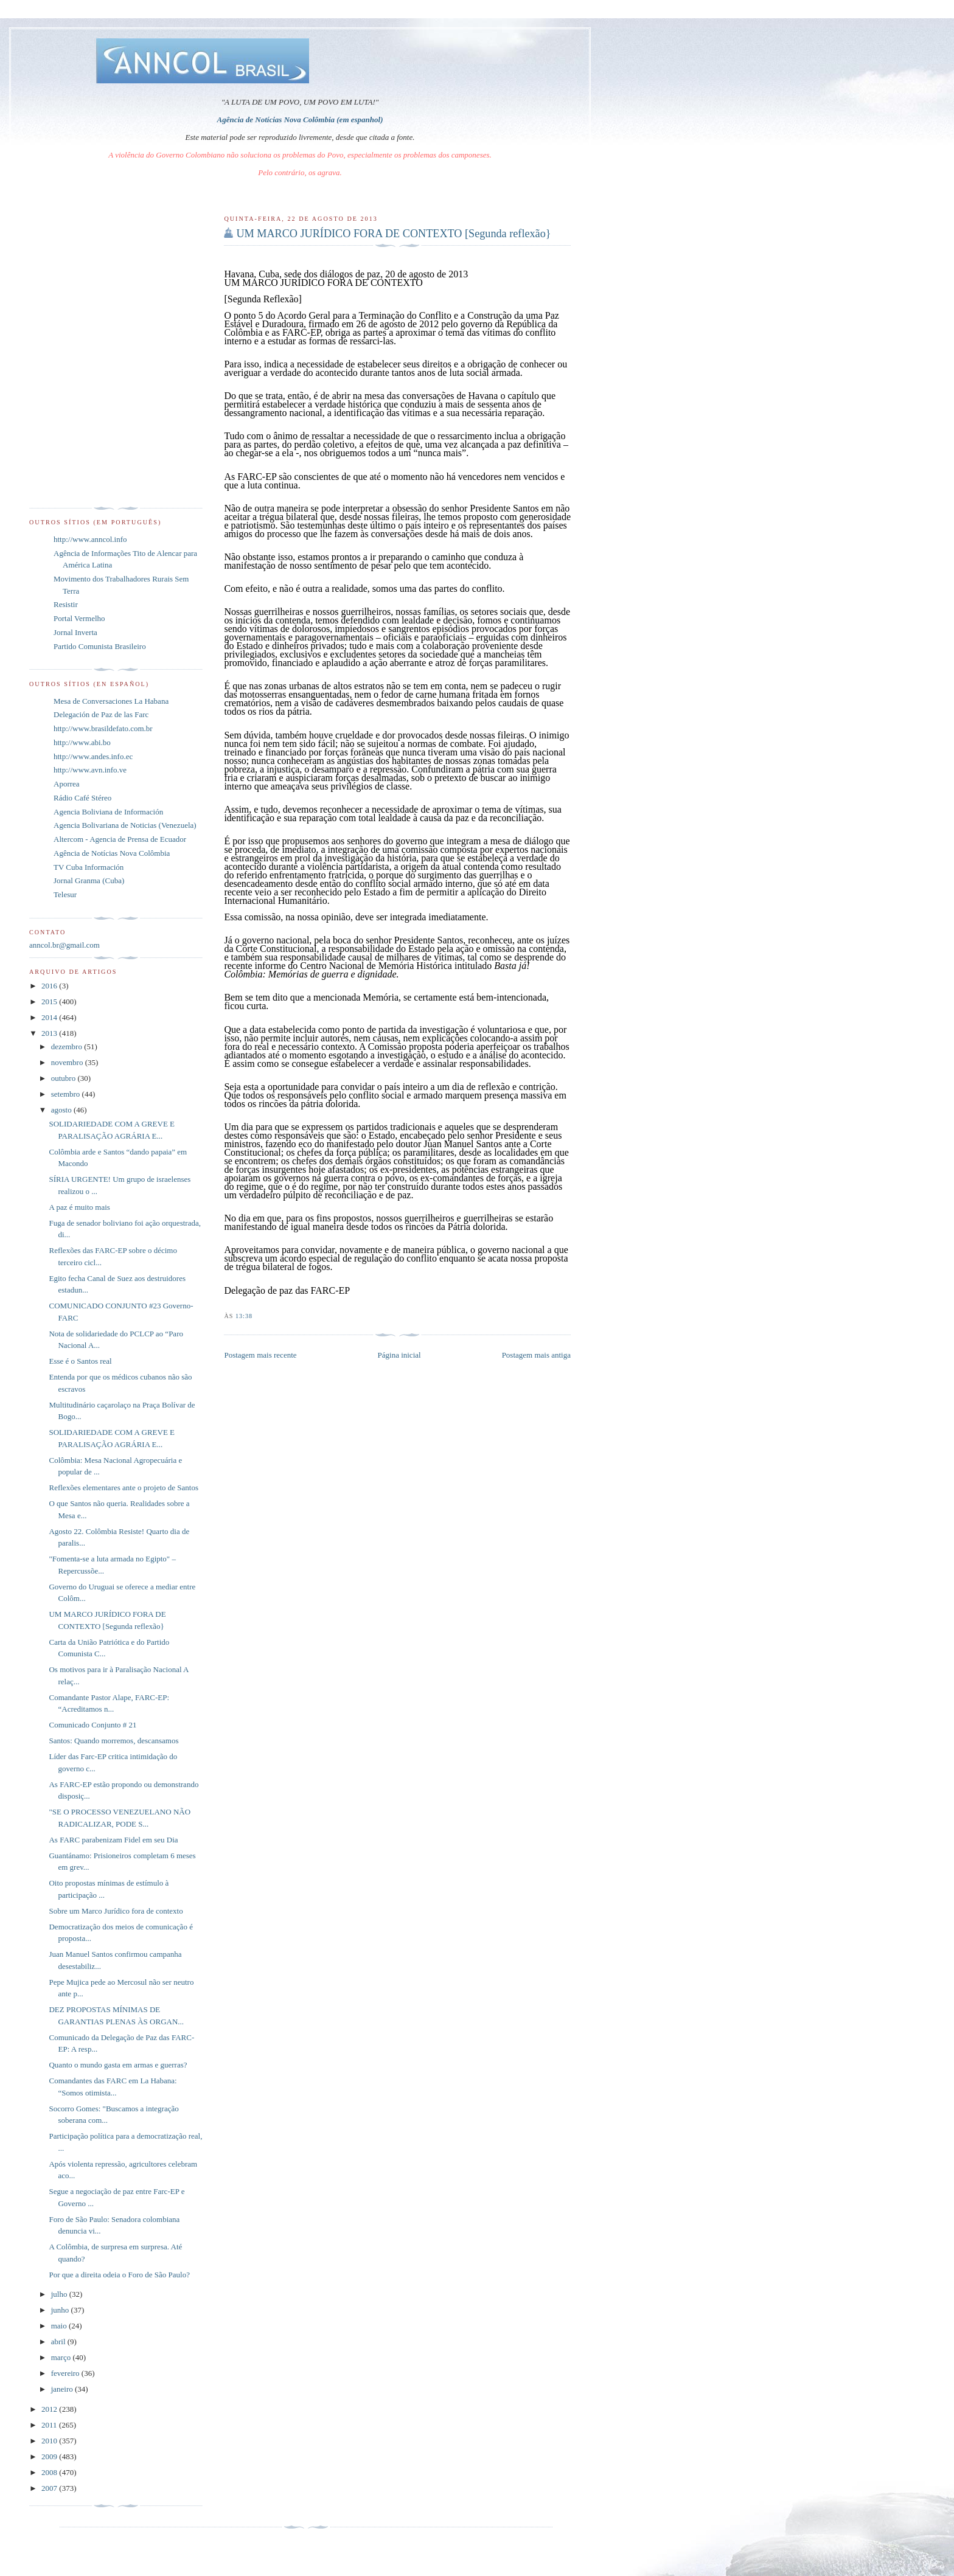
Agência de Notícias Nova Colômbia (112, 853)
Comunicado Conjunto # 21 (92, 1724)
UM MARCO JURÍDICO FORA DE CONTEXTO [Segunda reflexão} (393, 233)
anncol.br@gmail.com (64, 945)
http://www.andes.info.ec (93, 756)
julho (60, 2294)
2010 (50, 2440)
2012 (50, 2409)
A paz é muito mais (79, 1207)
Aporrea (67, 783)
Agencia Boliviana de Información (108, 811)
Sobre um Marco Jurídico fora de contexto (116, 1910)
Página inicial (399, 1354)
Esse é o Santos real (80, 1361)
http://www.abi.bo (82, 742)
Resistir (66, 604)
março (62, 2357)
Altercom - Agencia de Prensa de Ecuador (120, 839)
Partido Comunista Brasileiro (100, 646)
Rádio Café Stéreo (82, 797)
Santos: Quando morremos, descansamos (113, 1740)
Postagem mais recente (260, 1354)
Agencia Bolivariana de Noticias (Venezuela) (125, 825)
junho (61, 2309)
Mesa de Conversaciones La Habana (111, 701)
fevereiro (66, 2373)
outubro (64, 1078)
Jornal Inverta (75, 632)
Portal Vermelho (79, 618)
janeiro (63, 2389)
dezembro (68, 1046)
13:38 (243, 1316)
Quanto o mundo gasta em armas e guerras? (118, 2064)
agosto (62, 1109)
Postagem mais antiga (536, 1354)
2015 (50, 1001)
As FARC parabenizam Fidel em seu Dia (113, 1839)
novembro (68, 1062)
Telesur (65, 894)
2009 (50, 2456)
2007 (50, 2488)
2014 (50, 1017)
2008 (50, 2472)
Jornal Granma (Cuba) (89, 880)
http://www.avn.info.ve (90, 769)
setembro (66, 1094)
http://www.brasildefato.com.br (103, 728)
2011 (50, 2424)
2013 (50, 1033)
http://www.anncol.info (90, 539)
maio (60, 2325)
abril (59, 2341)
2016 (50, 985)
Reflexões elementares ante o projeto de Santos (123, 1487)
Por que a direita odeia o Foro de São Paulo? (119, 2274)
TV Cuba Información (89, 867)
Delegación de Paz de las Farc (101, 714)
